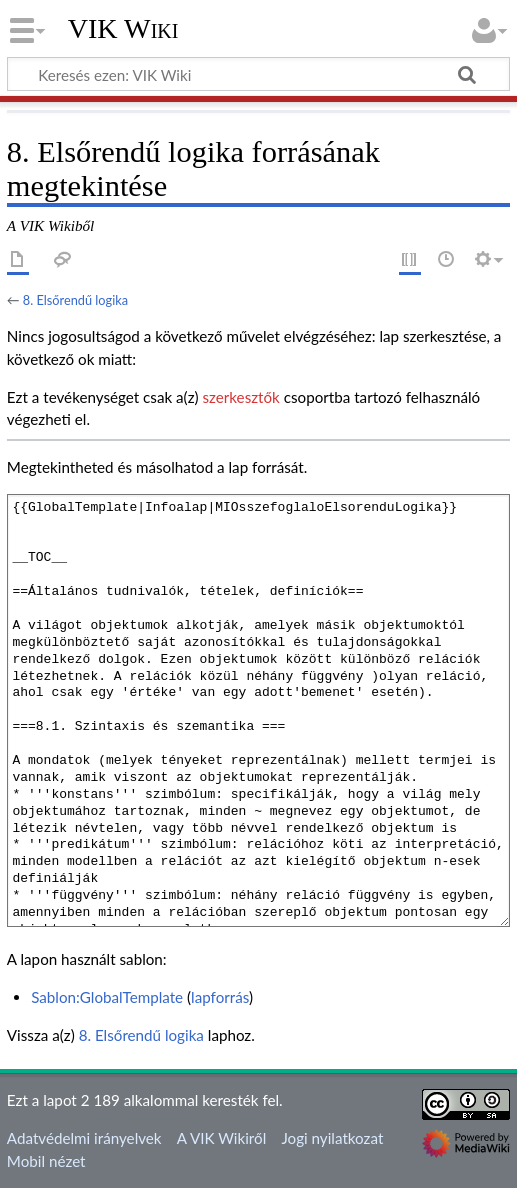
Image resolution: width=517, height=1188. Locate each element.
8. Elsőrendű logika (75, 300)
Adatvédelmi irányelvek (84, 1138)
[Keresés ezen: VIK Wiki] (258, 74)
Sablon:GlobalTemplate (107, 997)
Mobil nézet (46, 1161)
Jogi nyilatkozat (332, 1138)
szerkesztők (240, 397)
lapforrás (220, 997)
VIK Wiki (123, 29)
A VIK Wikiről (221, 1138)
